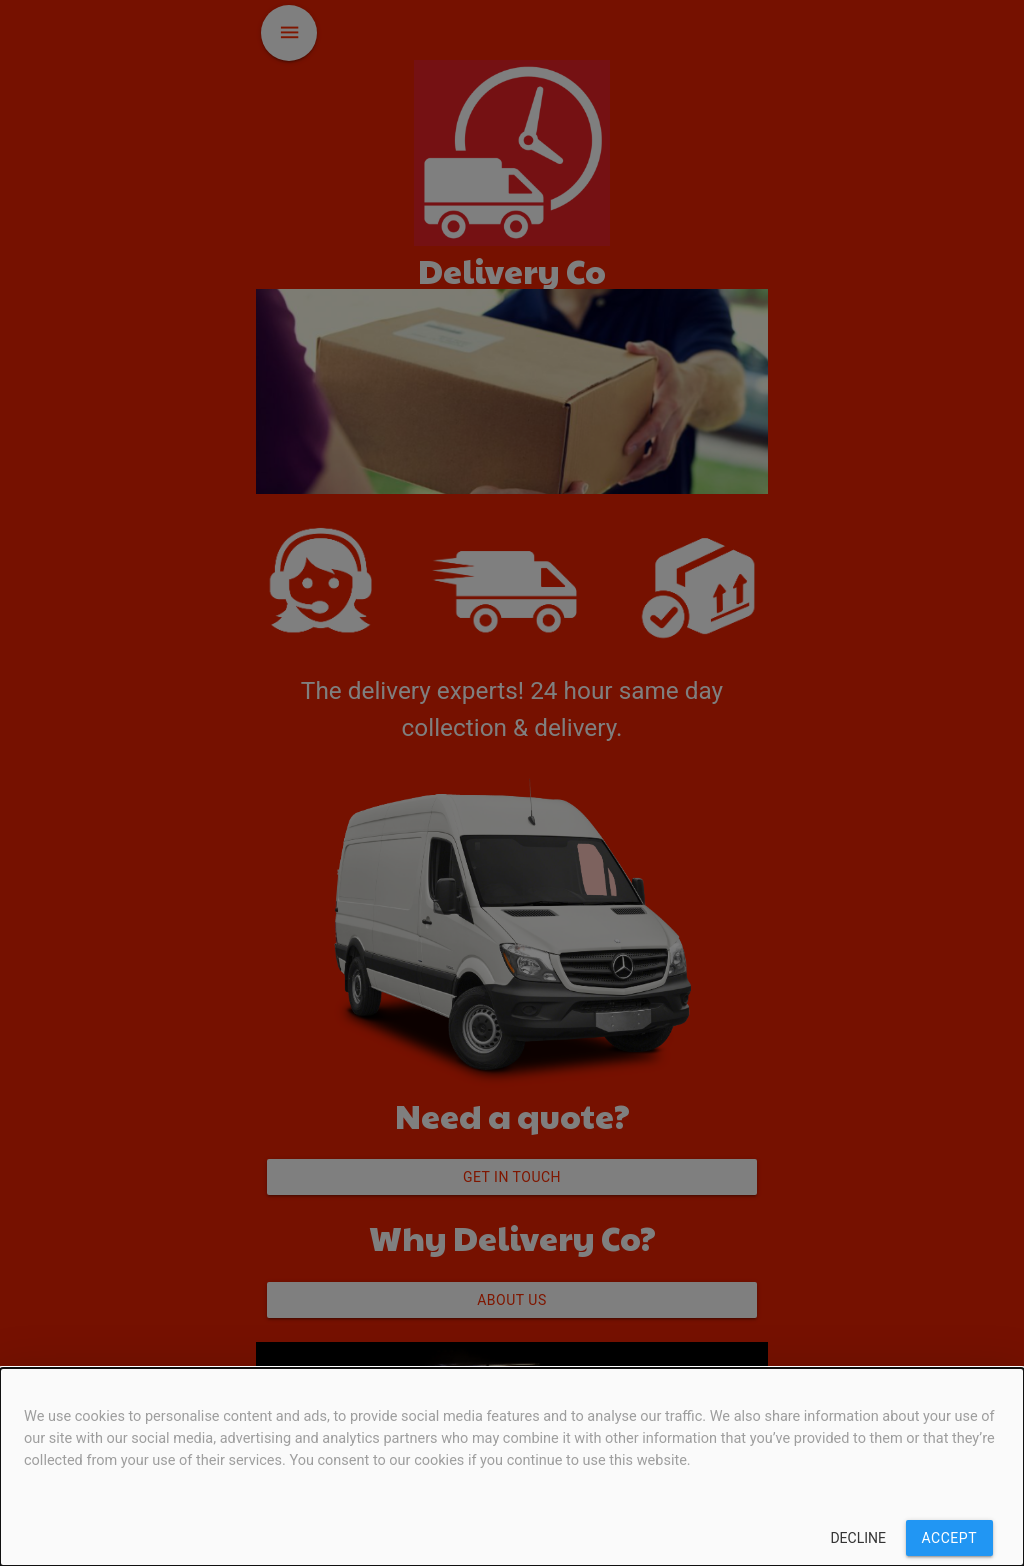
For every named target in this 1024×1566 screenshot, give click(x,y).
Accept (949, 1538)
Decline (858, 1538)
